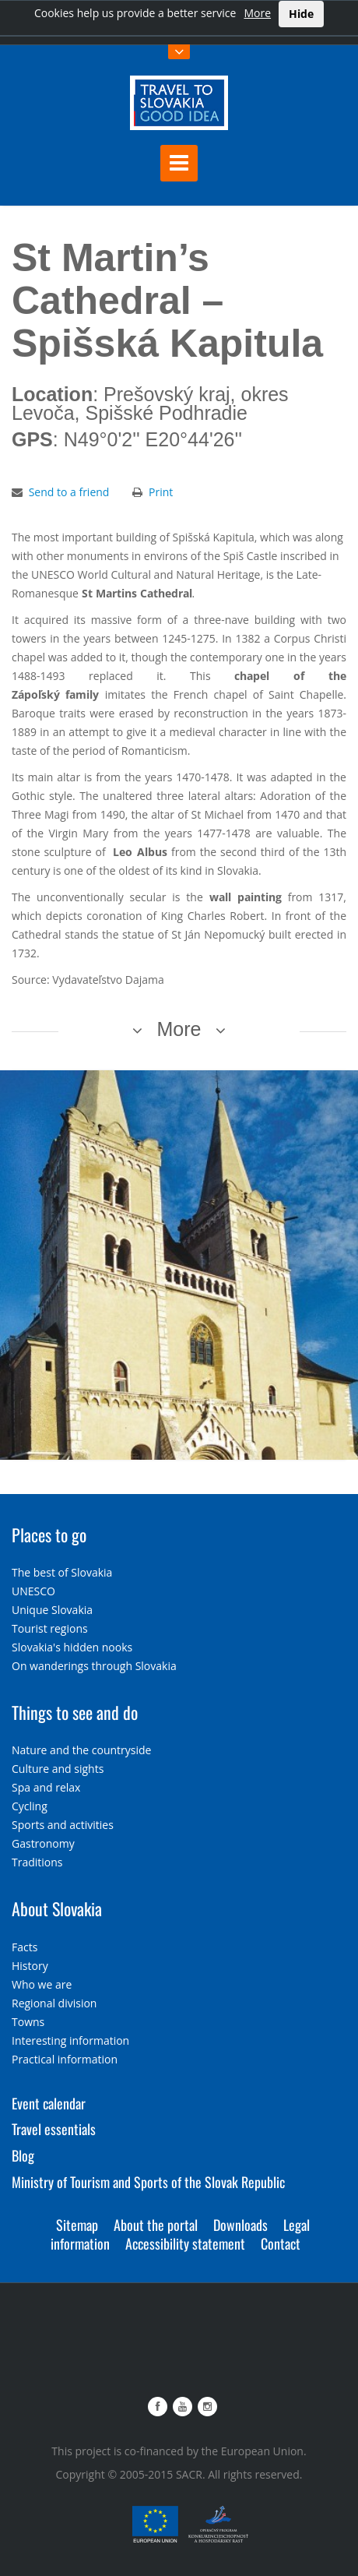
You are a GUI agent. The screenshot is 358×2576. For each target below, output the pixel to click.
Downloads (240, 2225)
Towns (28, 2021)
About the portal (156, 2225)
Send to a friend (69, 492)
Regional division (54, 2003)
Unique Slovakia (52, 1609)
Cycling (29, 1806)
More (257, 12)
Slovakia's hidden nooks (72, 1647)
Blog (23, 2155)
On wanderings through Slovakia (94, 1665)
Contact (280, 2243)
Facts (24, 1947)
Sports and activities (63, 1824)
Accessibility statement (185, 2243)
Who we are (42, 1984)
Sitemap (77, 2225)
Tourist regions (50, 1628)
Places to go (49, 1534)
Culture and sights (58, 1768)
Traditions (37, 1862)
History (30, 1965)
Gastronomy (43, 1843)
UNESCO (33, 1591)
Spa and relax (46, 1787)
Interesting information (70, 2040)
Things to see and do (75, 1712)
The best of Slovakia (62, 1572)
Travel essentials (54, 2129)
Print (161, 492)
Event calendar (49, 2103)
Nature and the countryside (81, 1750)
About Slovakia (57, 1908)
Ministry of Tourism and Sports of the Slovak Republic (148, 2182)
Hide (301, 13)
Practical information (65, 2059)
